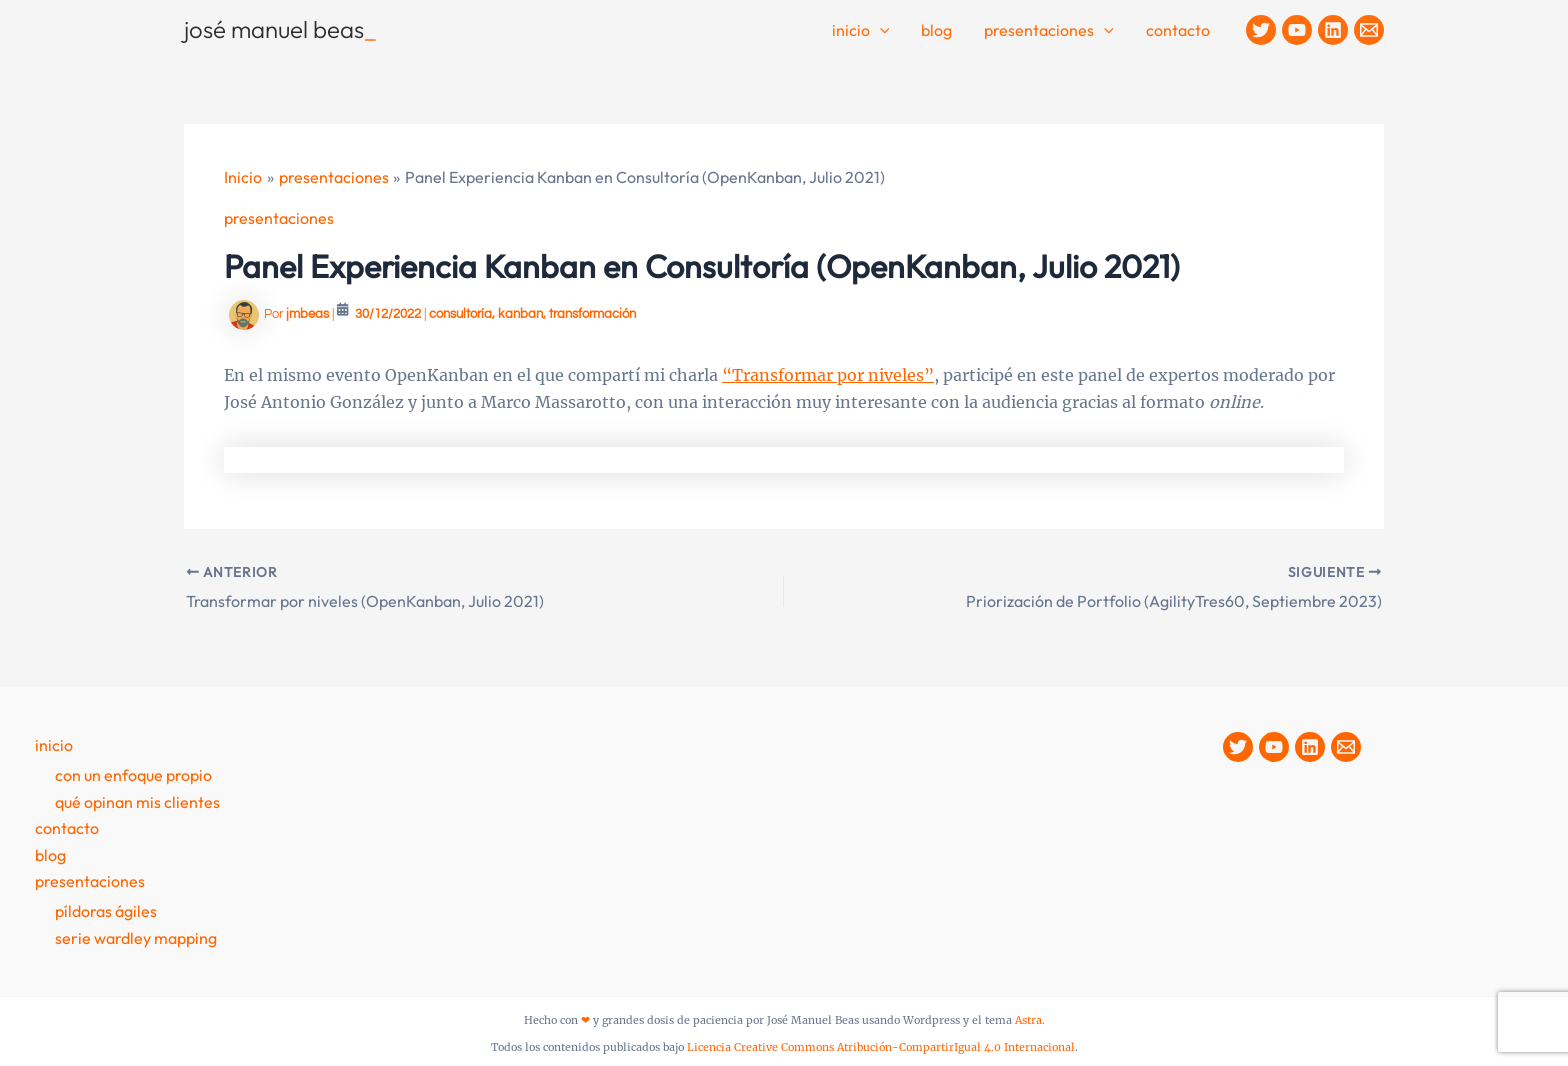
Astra (1028, 1020)
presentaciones (279, 218)
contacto (1178, 30)
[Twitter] (1261, 30)
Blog (936, 30)
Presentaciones (1049, 31)
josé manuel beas (280, 29)
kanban (520, 314)
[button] (880, 31)
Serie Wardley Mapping (136, 938)
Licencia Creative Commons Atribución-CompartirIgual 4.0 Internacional (881, 1047)
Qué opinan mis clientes (137, 802)
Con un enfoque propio (133, 775)
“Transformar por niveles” (828, 375)
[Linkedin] (1333, 30)
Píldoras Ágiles (106, 911)
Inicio (861, 31)
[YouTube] (1297, 30)
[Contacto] (1369, 30)
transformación (592, 314)
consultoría (460, 314)
